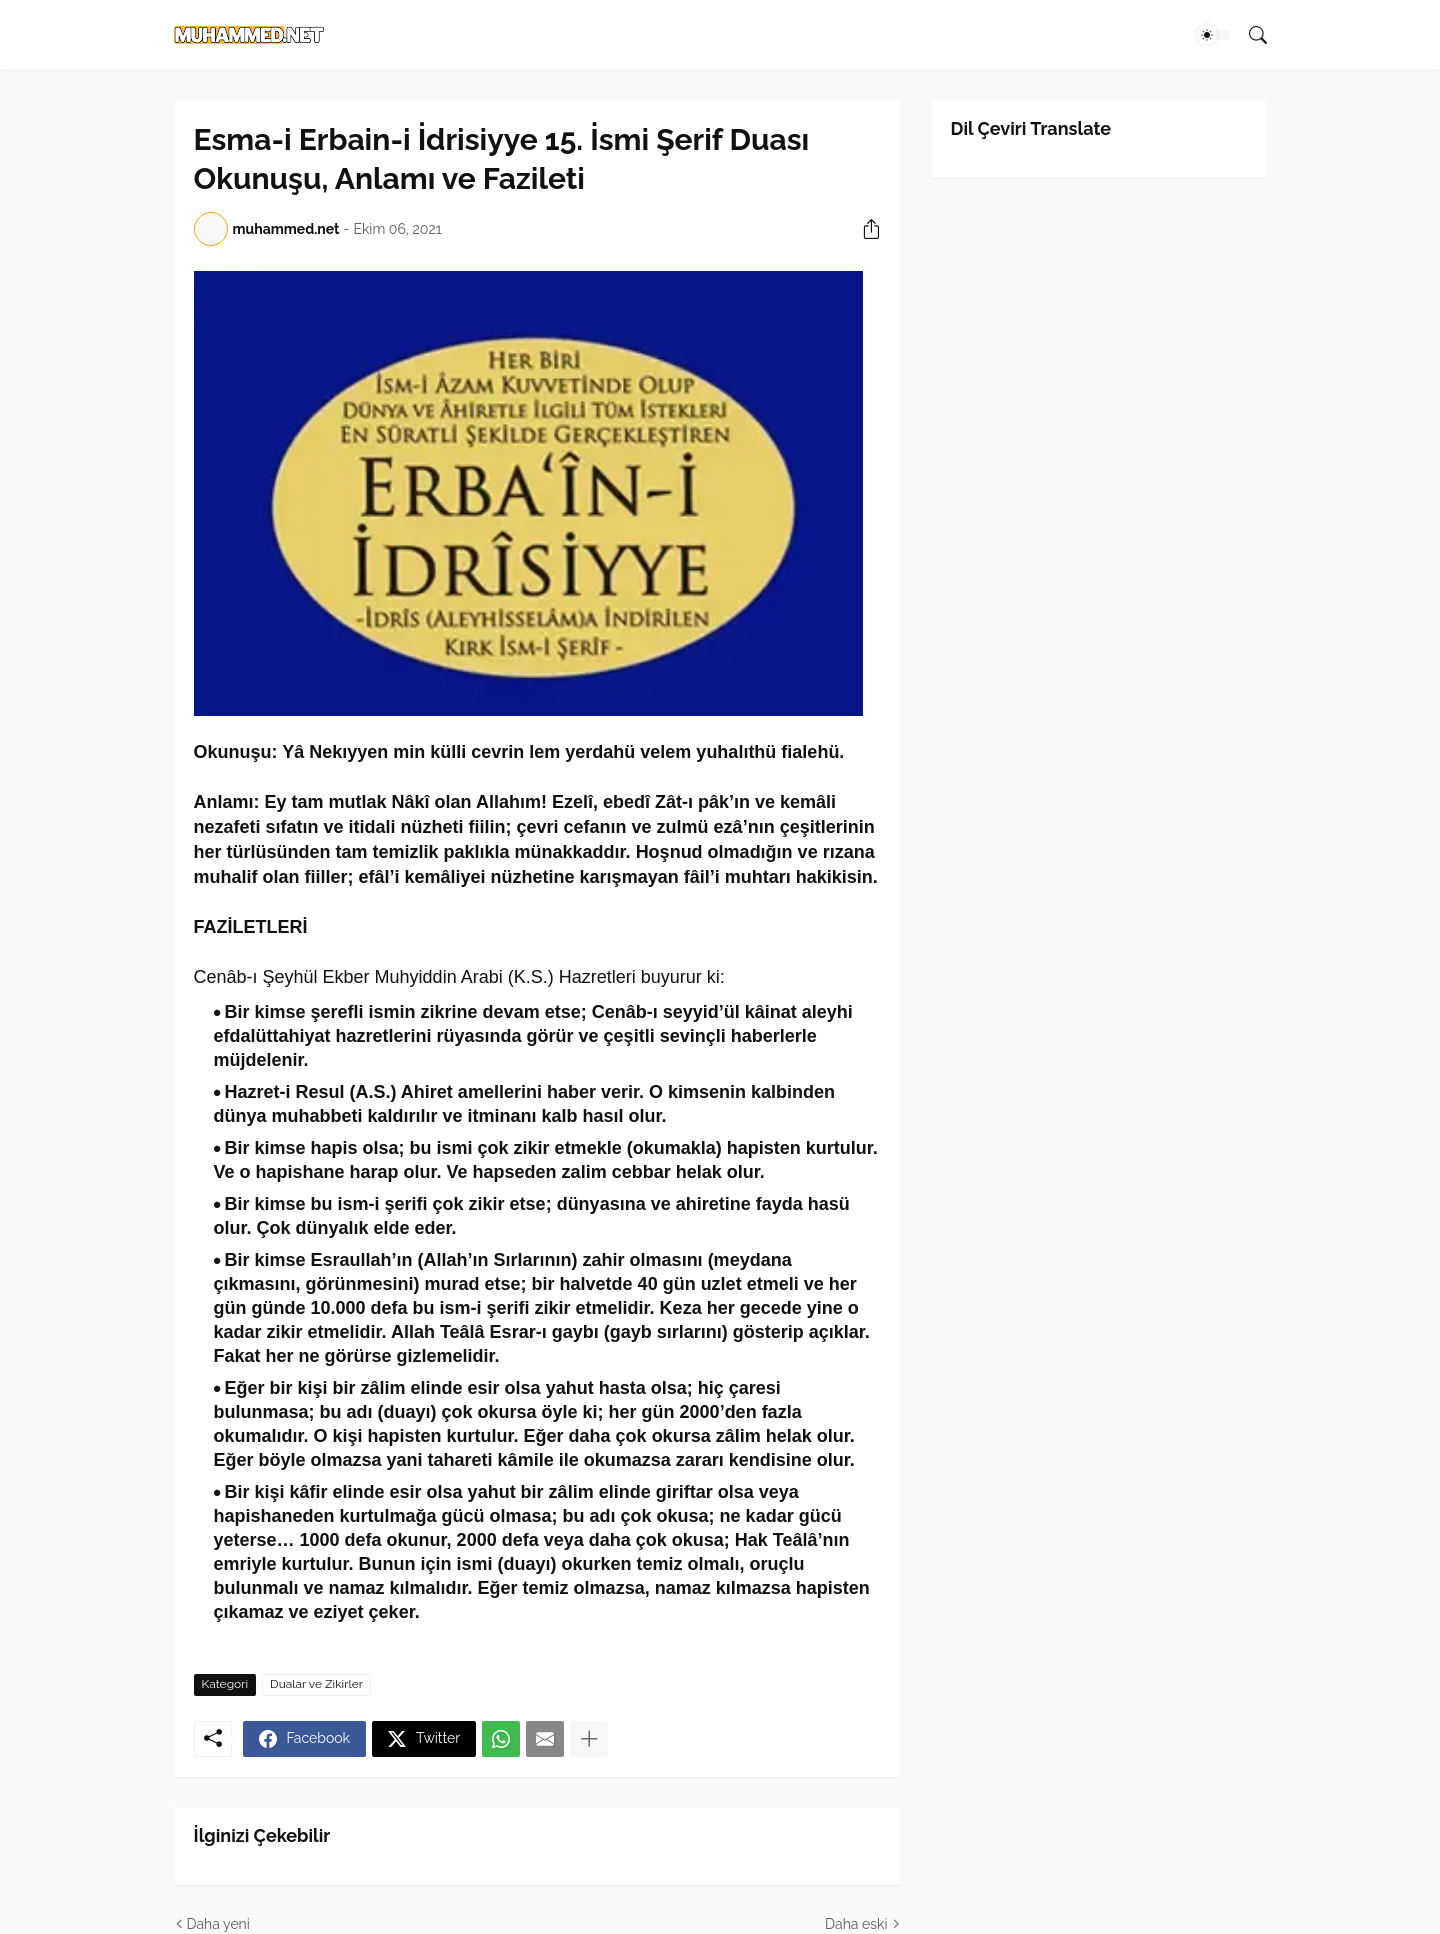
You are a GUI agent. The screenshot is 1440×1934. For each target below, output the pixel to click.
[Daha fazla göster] (589, 1739)
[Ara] (1250, 35)
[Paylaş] (864, 229)
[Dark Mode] (1214, 35)
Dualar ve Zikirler (316, 1684)
